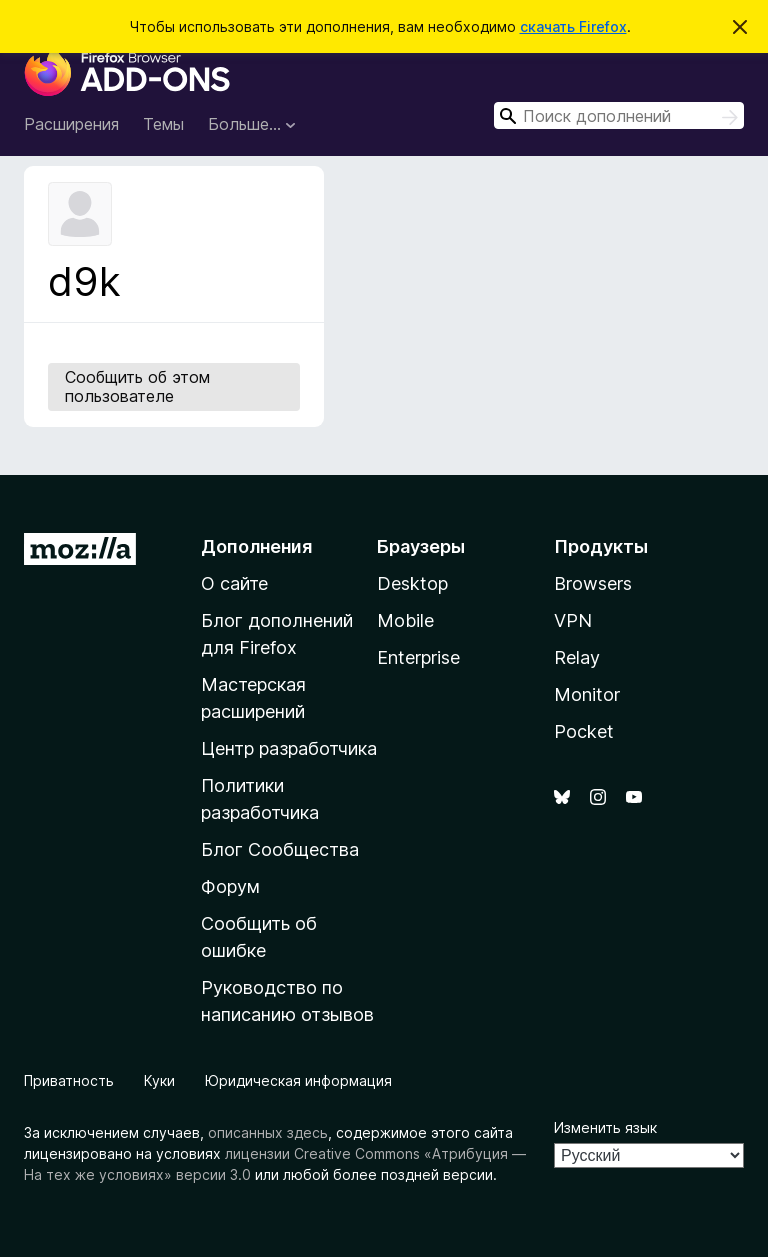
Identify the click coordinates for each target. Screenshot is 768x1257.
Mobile (405, 620)
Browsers (593, 583)
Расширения (71, 124)
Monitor (587, 694)
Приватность (69, 1080)
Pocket (584, 731)
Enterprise (418, 657)
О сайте (234, 583)
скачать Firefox (573, 26)
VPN (573, 620)
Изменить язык (605, 1127)
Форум (230, 886)
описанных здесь (268, 1132)
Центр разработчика (289, 748)
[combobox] (619, 115)
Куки (159, 1080)
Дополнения (256, 546)
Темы (163, 124)
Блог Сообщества (280, 849)
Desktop (412, 583)
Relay (577, 657)
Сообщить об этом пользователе (137, 386)
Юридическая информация (298, 1080)
